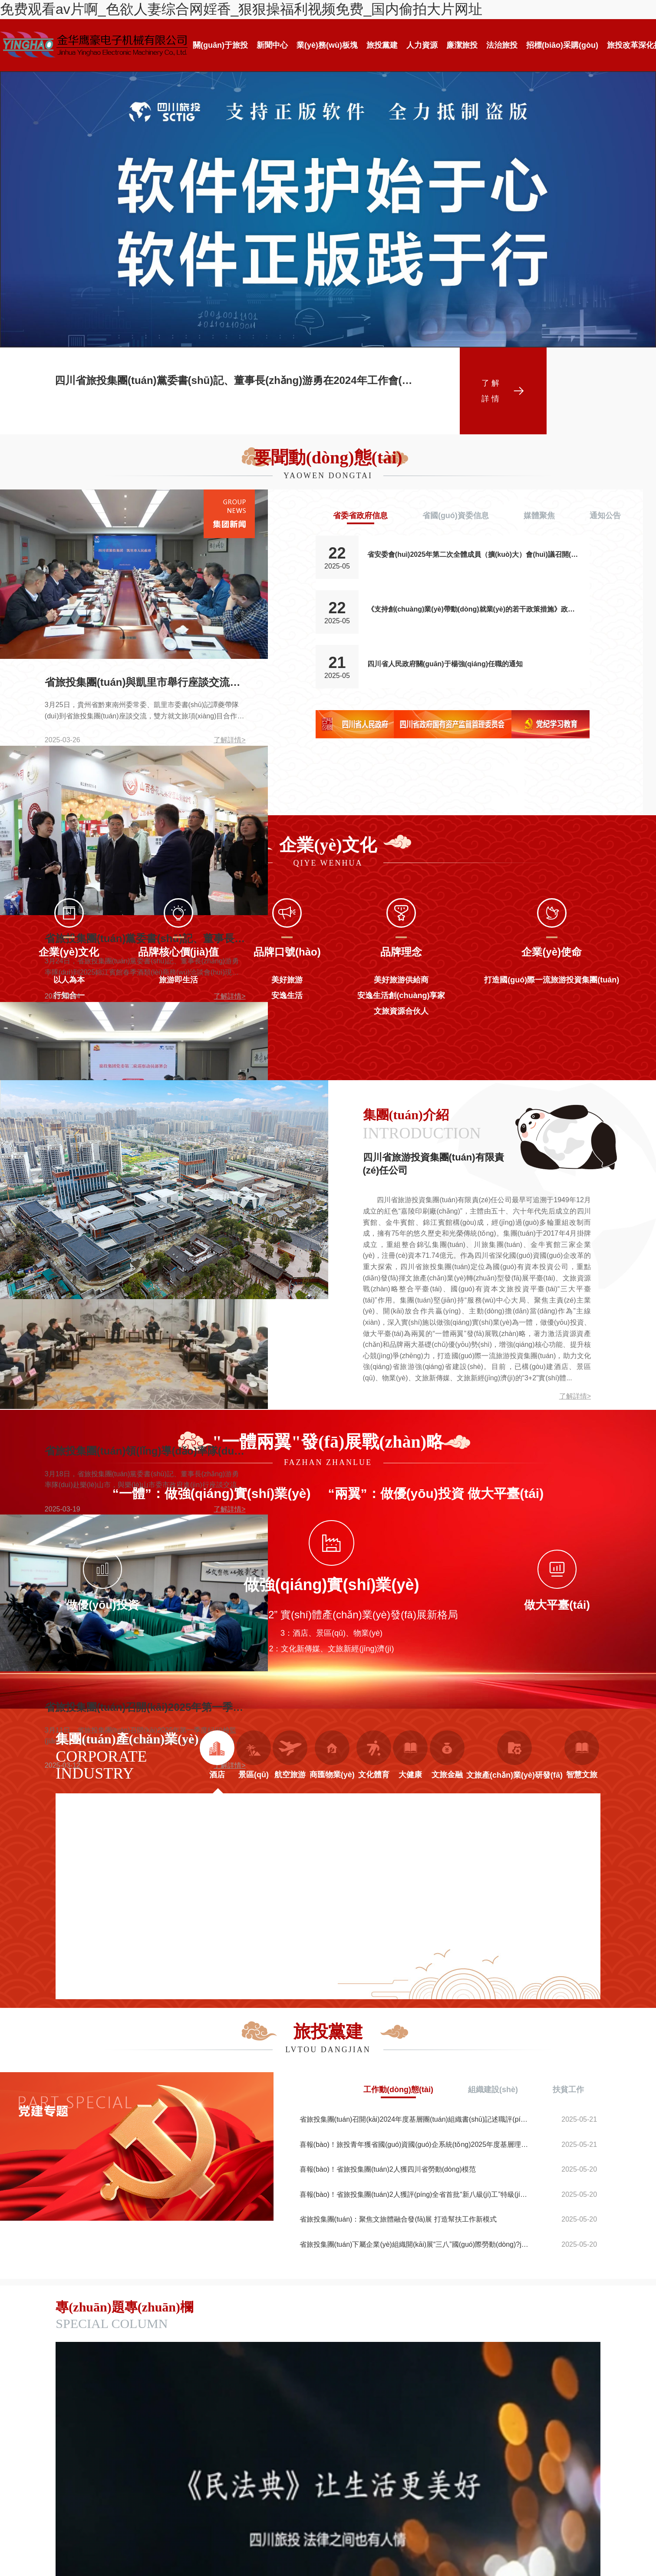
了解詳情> (575, 1396)
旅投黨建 (382, 45)
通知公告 (605, 515)
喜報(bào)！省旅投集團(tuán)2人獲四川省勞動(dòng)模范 (388, 2169)
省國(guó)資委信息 (455, 515)
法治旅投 (502, 45)
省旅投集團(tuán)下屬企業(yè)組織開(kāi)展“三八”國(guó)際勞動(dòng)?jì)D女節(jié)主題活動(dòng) (414, 2244)
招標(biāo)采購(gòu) (562, 45)
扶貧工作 (568, 2089)
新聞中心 (272, 45)
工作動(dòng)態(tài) (398, 2089)
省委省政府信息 (360, 515)
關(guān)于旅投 (220, 45)
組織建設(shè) (493, 2089)
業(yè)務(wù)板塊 (327, 45)
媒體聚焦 (539, 515)
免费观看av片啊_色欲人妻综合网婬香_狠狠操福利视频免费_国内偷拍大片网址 (241, 9)
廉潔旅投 (462, 45)
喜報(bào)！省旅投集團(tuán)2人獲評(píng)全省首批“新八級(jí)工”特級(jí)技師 (414, 2194)
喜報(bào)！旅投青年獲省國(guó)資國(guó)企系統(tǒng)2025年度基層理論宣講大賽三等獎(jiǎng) (414, 2144)
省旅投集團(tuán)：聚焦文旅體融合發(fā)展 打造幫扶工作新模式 (398, 2219)
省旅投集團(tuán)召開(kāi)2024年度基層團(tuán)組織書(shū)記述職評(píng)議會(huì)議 (414, 2119)
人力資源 (422, 45)
